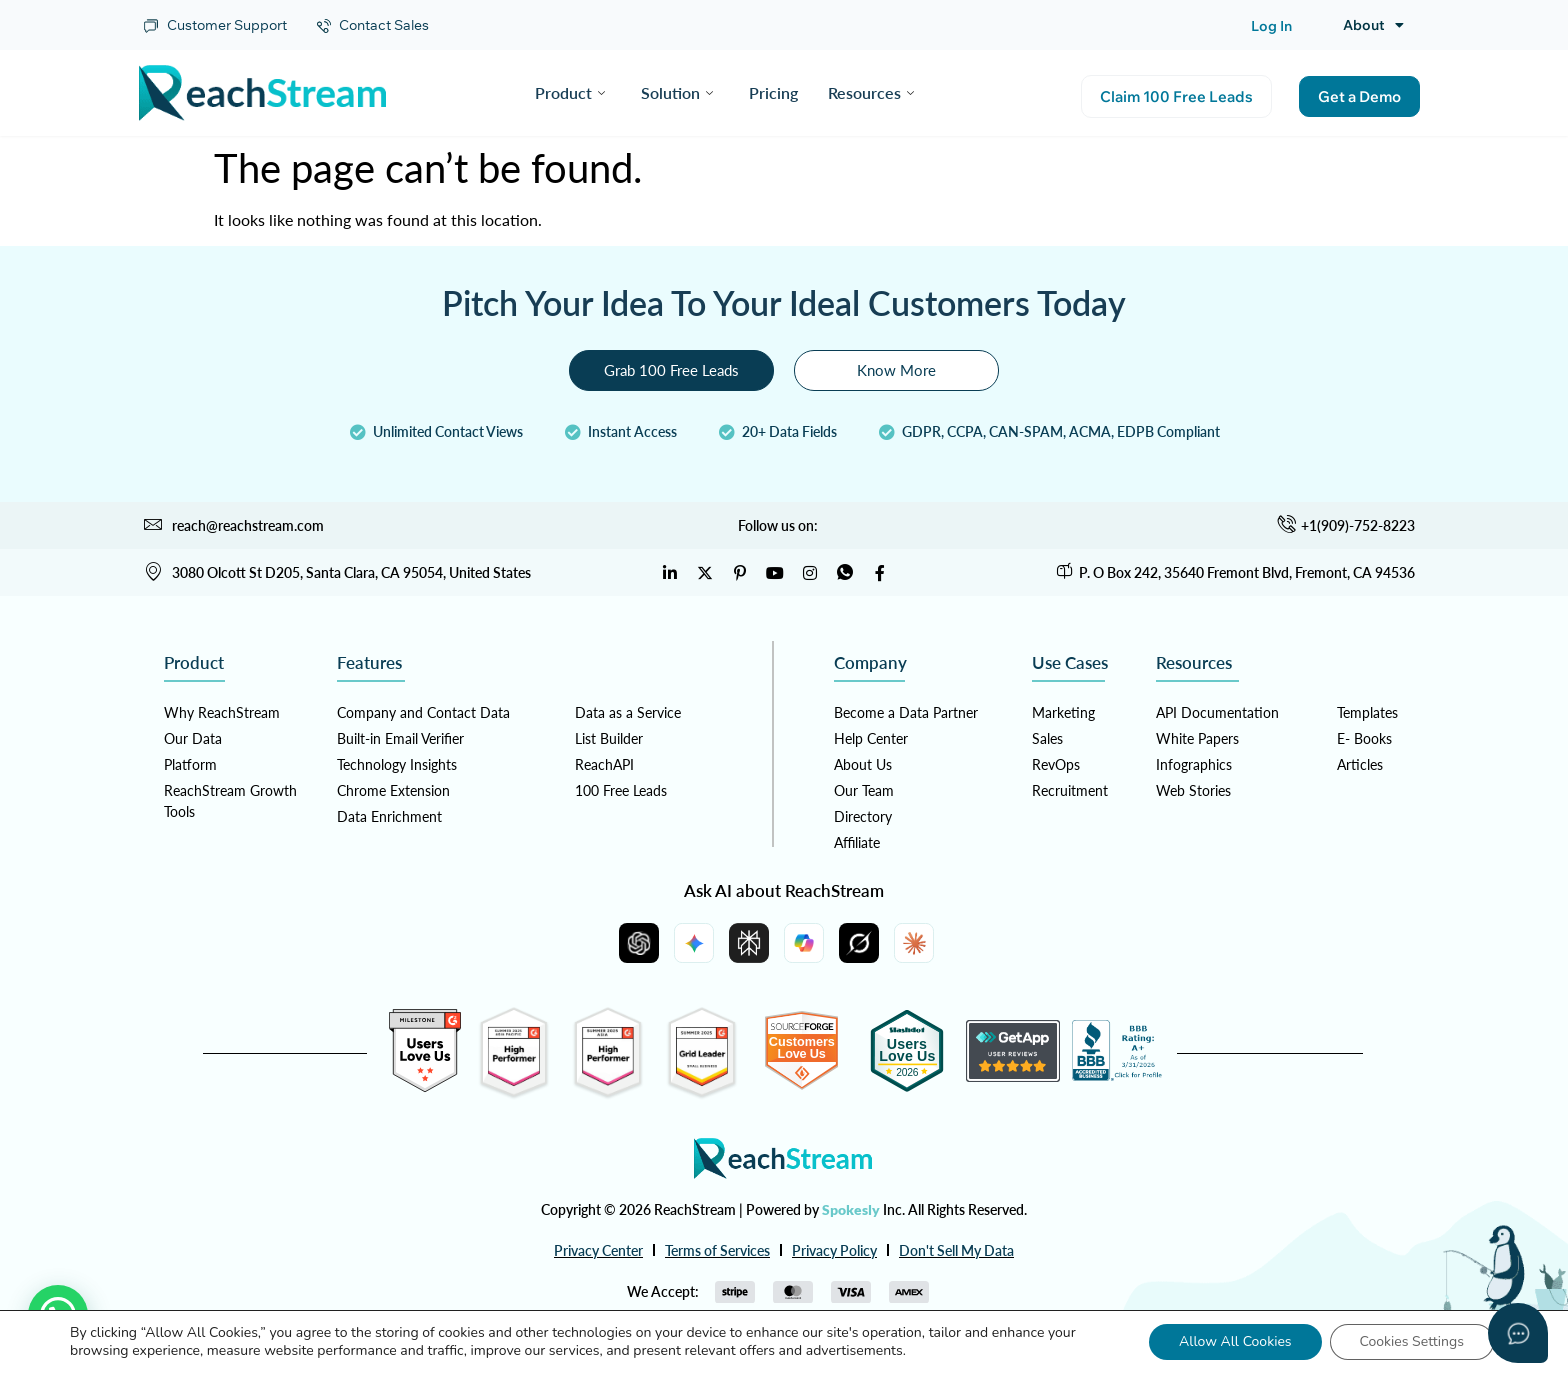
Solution (677, 92)
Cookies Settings (1412, 1341)
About (1373, 25)
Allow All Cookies (1235, 1341)
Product (570, 92)
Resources (871, 92)
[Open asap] (1518, 1333)
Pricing (773, 92)
